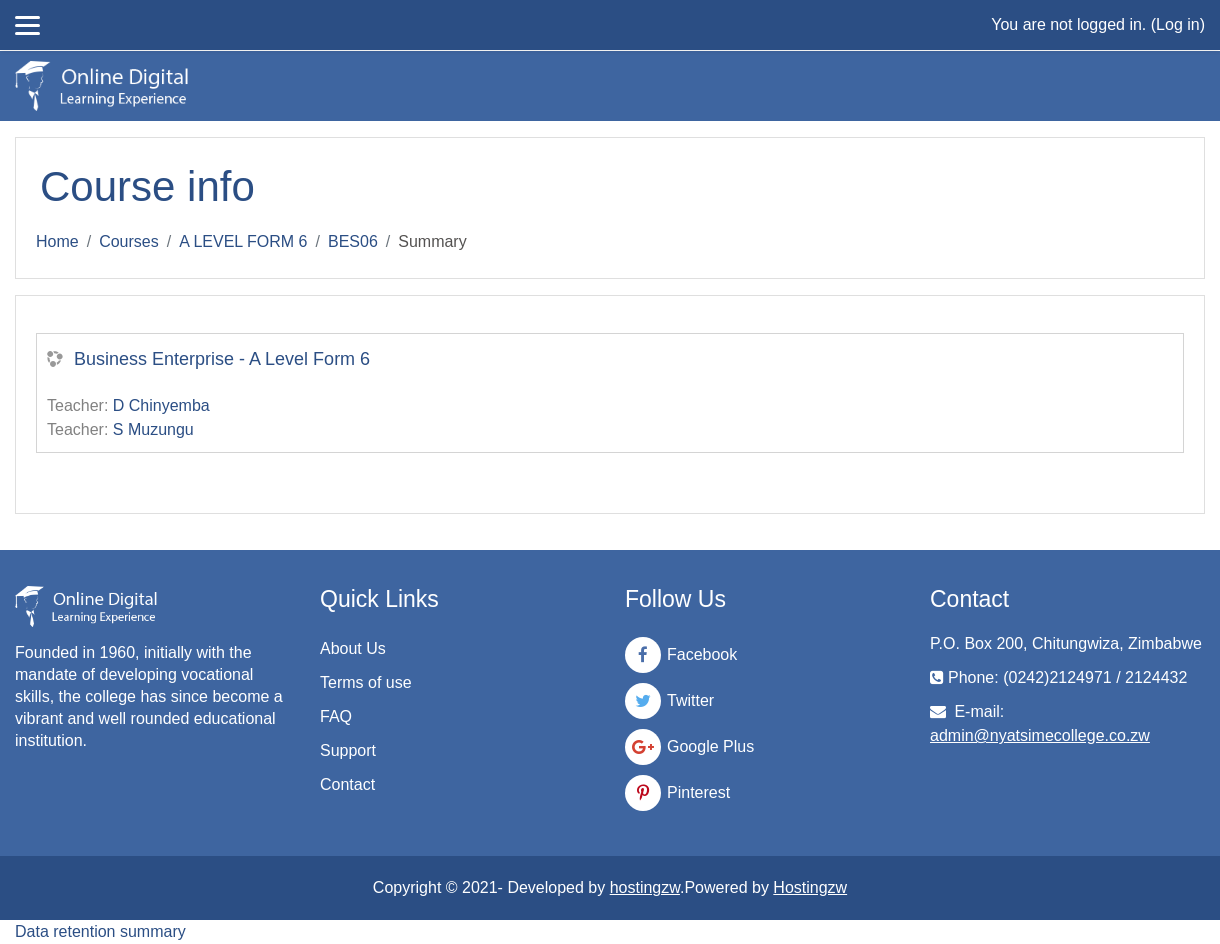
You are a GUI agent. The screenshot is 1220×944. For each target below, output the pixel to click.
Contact (347, 784)
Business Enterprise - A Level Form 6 (222, 359)
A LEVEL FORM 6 (243, 241)
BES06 (353, 241)
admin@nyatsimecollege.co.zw (1040, 735)
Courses (129, 241)
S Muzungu (153, 429)
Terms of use (366, 682)
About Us (353, 648)
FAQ (336, 716)
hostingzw (645, 887)
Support (348, 750)
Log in (1178, 24)
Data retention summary (100, 931)
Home (57, 241)
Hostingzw (810, 887)
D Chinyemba (161, 405)
